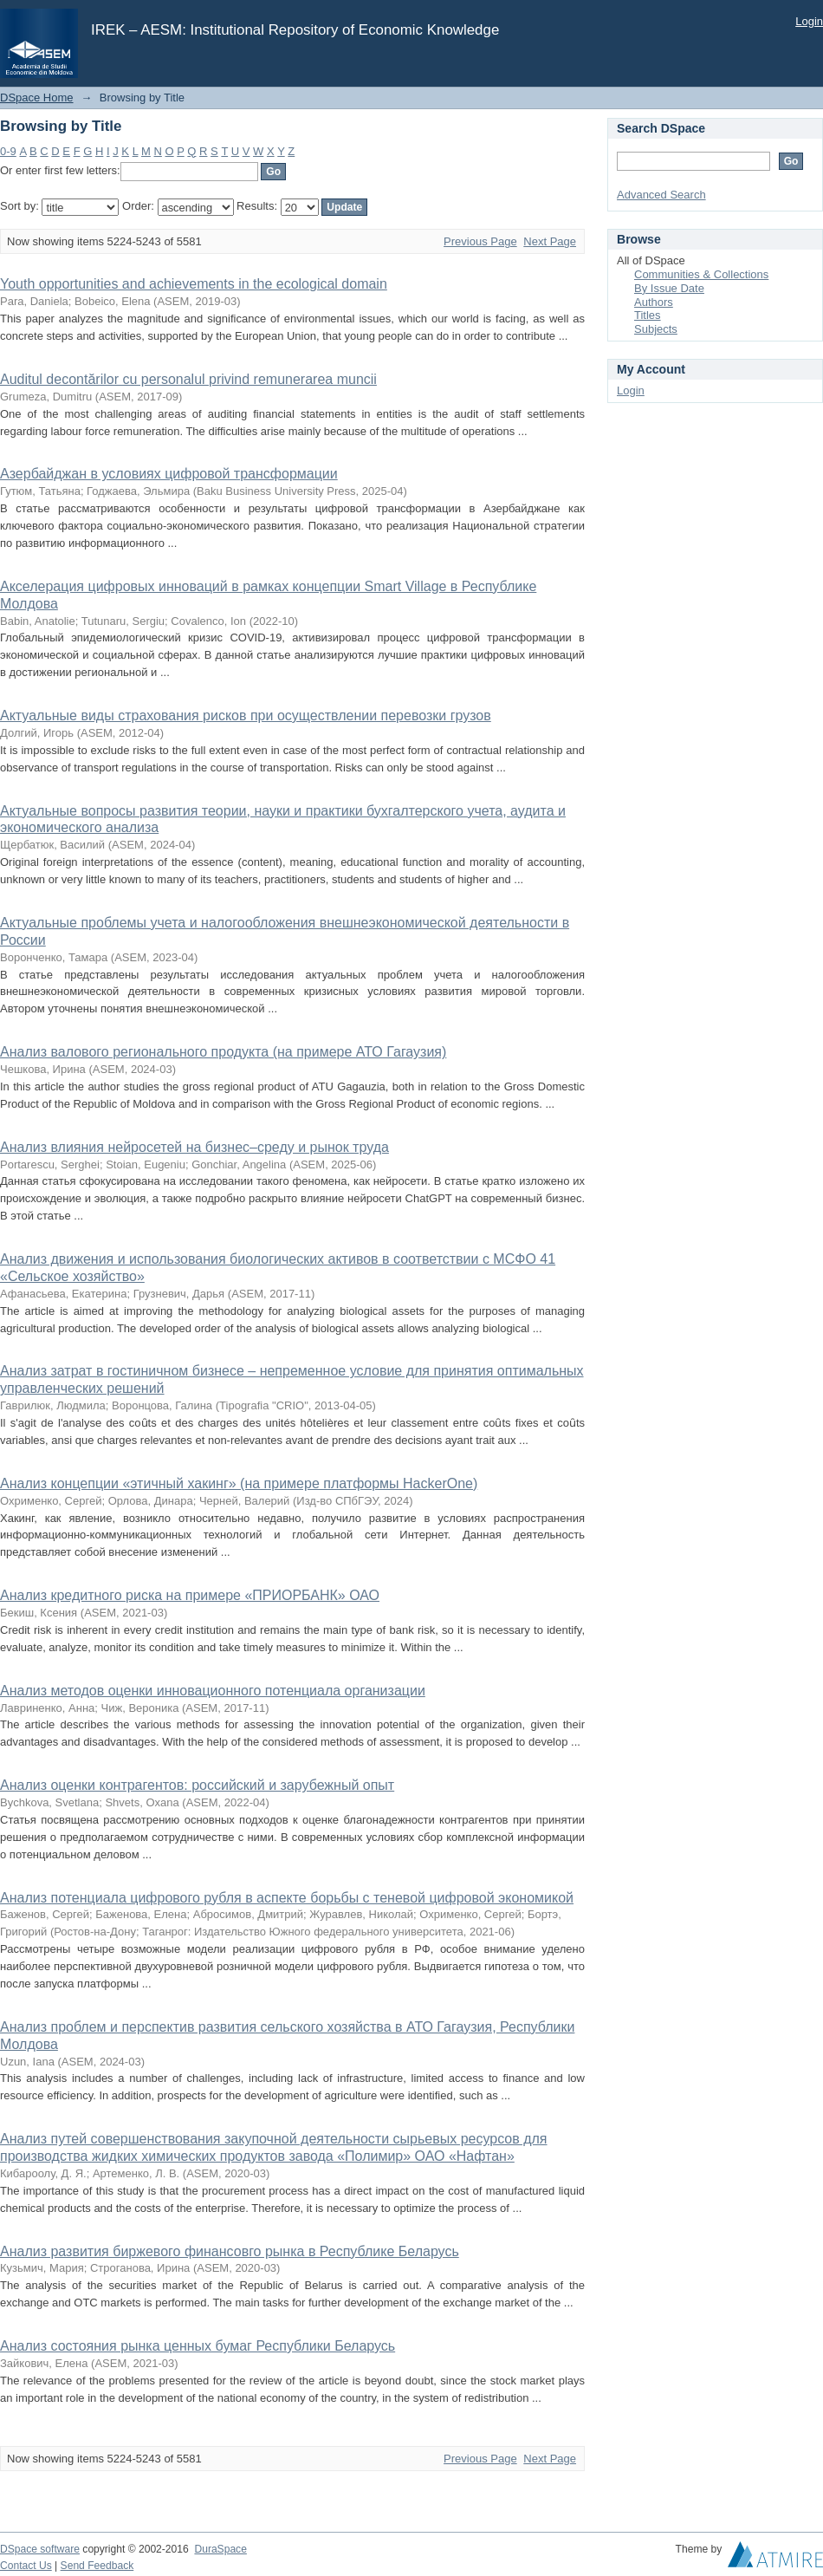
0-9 (8, 151)
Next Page (549, 241)
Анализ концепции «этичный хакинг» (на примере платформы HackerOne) (238, 1483)
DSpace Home (37, 97)
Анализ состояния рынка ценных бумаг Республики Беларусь (197, 2346)
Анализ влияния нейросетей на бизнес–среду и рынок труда (194, 1147)
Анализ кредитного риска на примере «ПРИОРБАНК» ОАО (189, 1595)
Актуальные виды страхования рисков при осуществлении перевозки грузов (245, 715)
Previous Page (480, 241)
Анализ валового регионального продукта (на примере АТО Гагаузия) (223, 1051)
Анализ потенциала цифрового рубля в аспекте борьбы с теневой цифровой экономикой (287, 1897)
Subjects (655, 328)
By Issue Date (669, 288)
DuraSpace (220, 2549)
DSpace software (40, 2549)
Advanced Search (661, 194)
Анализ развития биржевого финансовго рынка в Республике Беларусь (229, 2251)
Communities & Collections (701, 274)
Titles (647, 315)
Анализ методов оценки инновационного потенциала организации (212, 1690)
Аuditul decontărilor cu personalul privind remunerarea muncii (188, 379)
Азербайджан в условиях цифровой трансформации (169, 473)
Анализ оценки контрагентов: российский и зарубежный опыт (197, 1785)
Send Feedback (97, 2566)
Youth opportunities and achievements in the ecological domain (193, 283)
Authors (653, 302)
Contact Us (26, 2566)
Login (809, 21)
